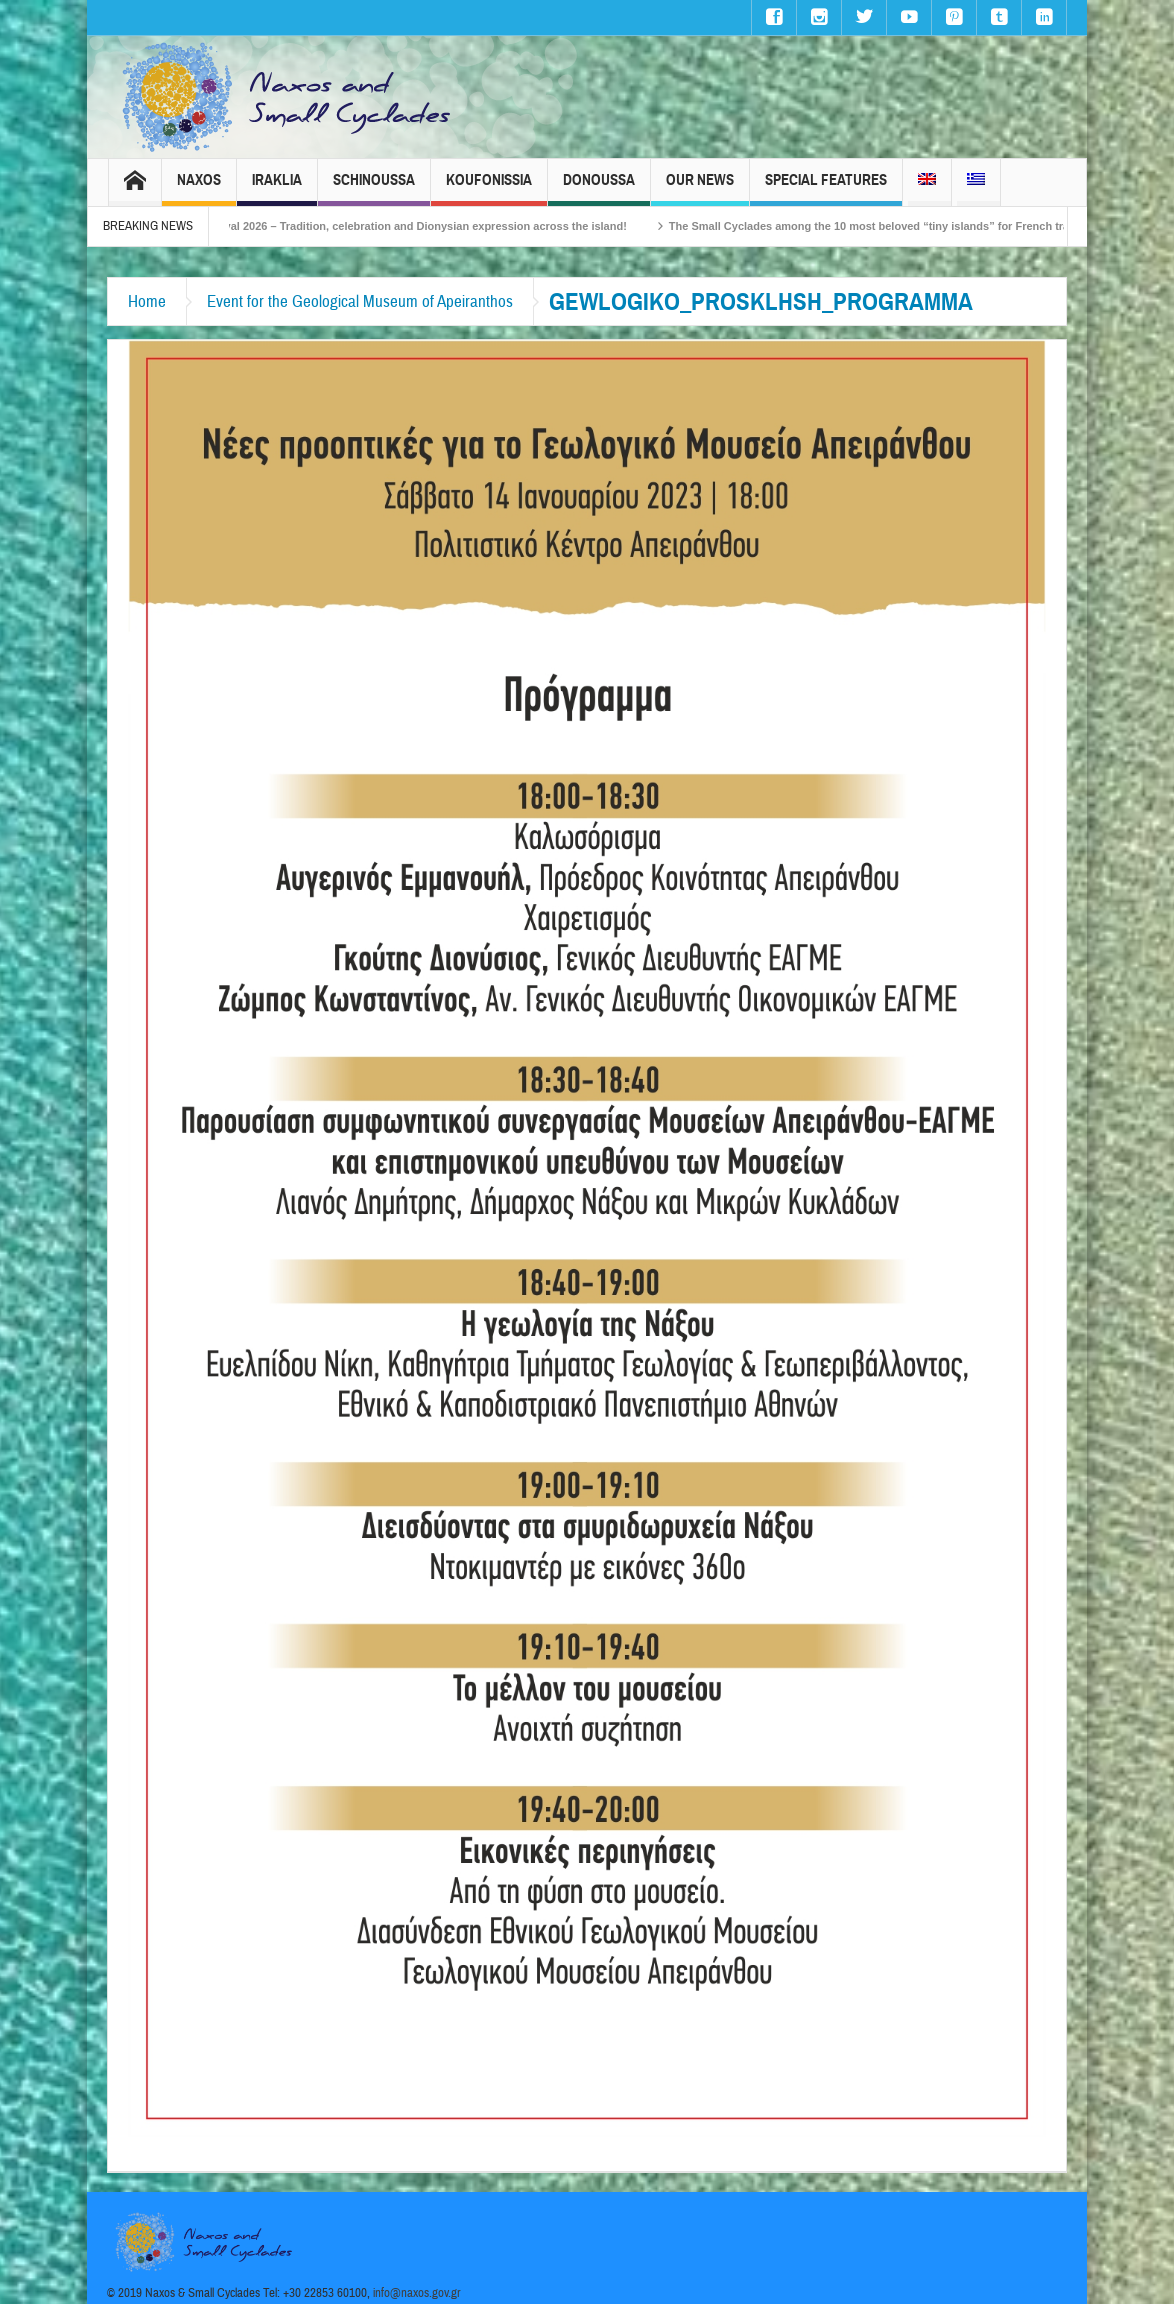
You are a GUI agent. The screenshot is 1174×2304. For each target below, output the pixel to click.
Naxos (199, 188)
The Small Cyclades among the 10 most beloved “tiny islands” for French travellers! (910, 226)
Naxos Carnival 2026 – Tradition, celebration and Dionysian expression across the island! (416, 226)
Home (147, 301)
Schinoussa (374, 188)
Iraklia (277, 188)
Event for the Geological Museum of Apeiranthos (360, 301)
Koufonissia (489, 188)
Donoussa (599, 188)
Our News (700, 188)
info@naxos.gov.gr (417, 2293)
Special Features (826, 188)
